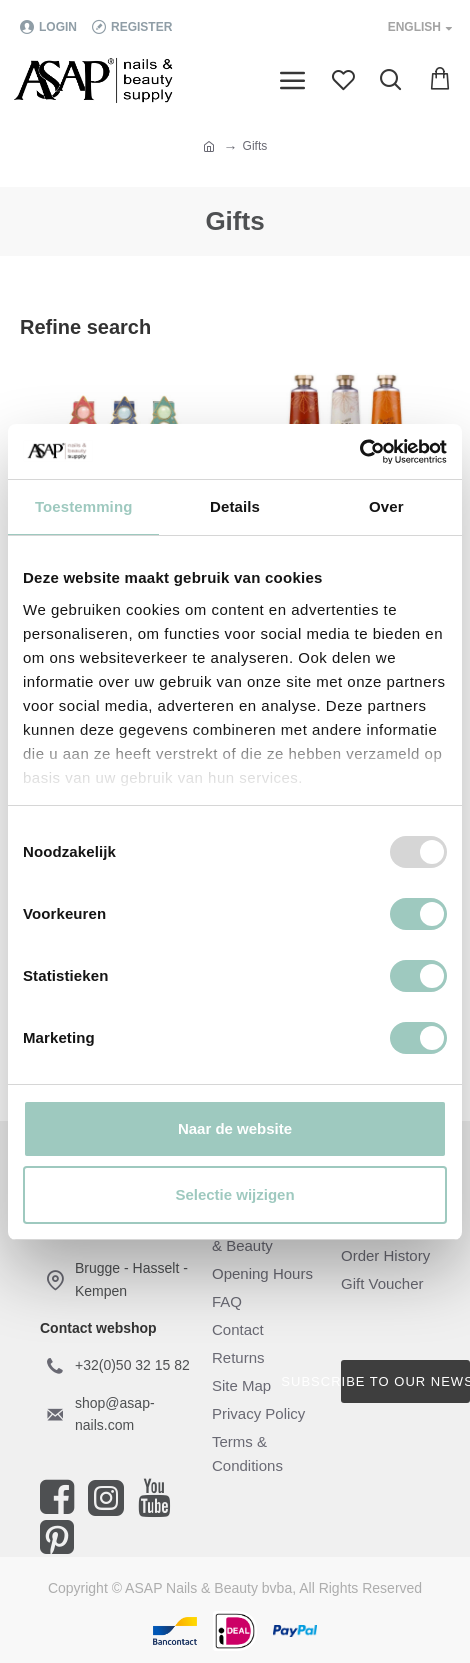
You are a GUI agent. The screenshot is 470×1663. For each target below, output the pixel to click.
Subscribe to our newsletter (405, 1381)
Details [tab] (235, 506)
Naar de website (235, 1128)
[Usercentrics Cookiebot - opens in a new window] (359, 452)
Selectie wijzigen (234, 1194)
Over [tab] (386, 506)
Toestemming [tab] (84, 506)
